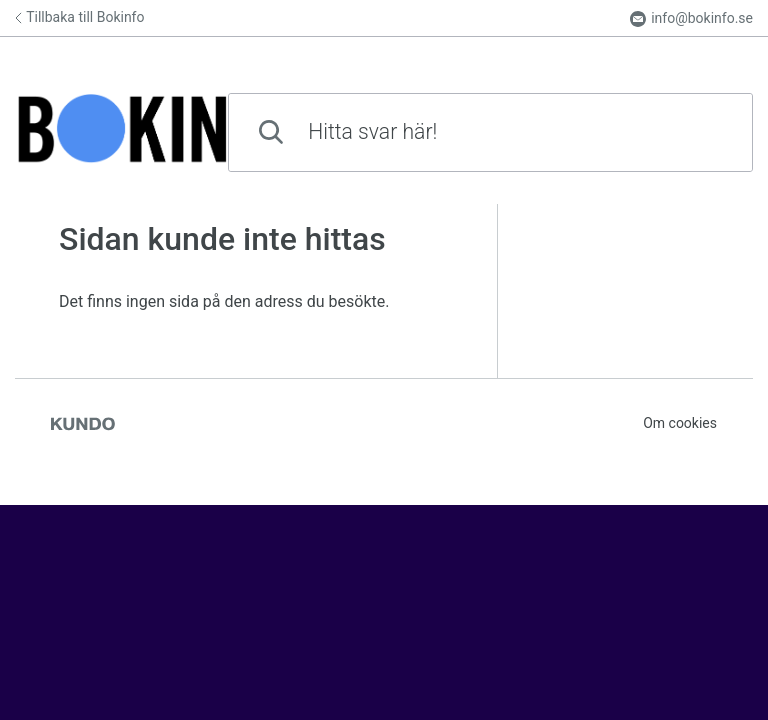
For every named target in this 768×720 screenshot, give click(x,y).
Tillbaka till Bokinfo (79, 17)
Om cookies (680, 423)
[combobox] (490, 132)
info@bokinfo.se (691, 18)
